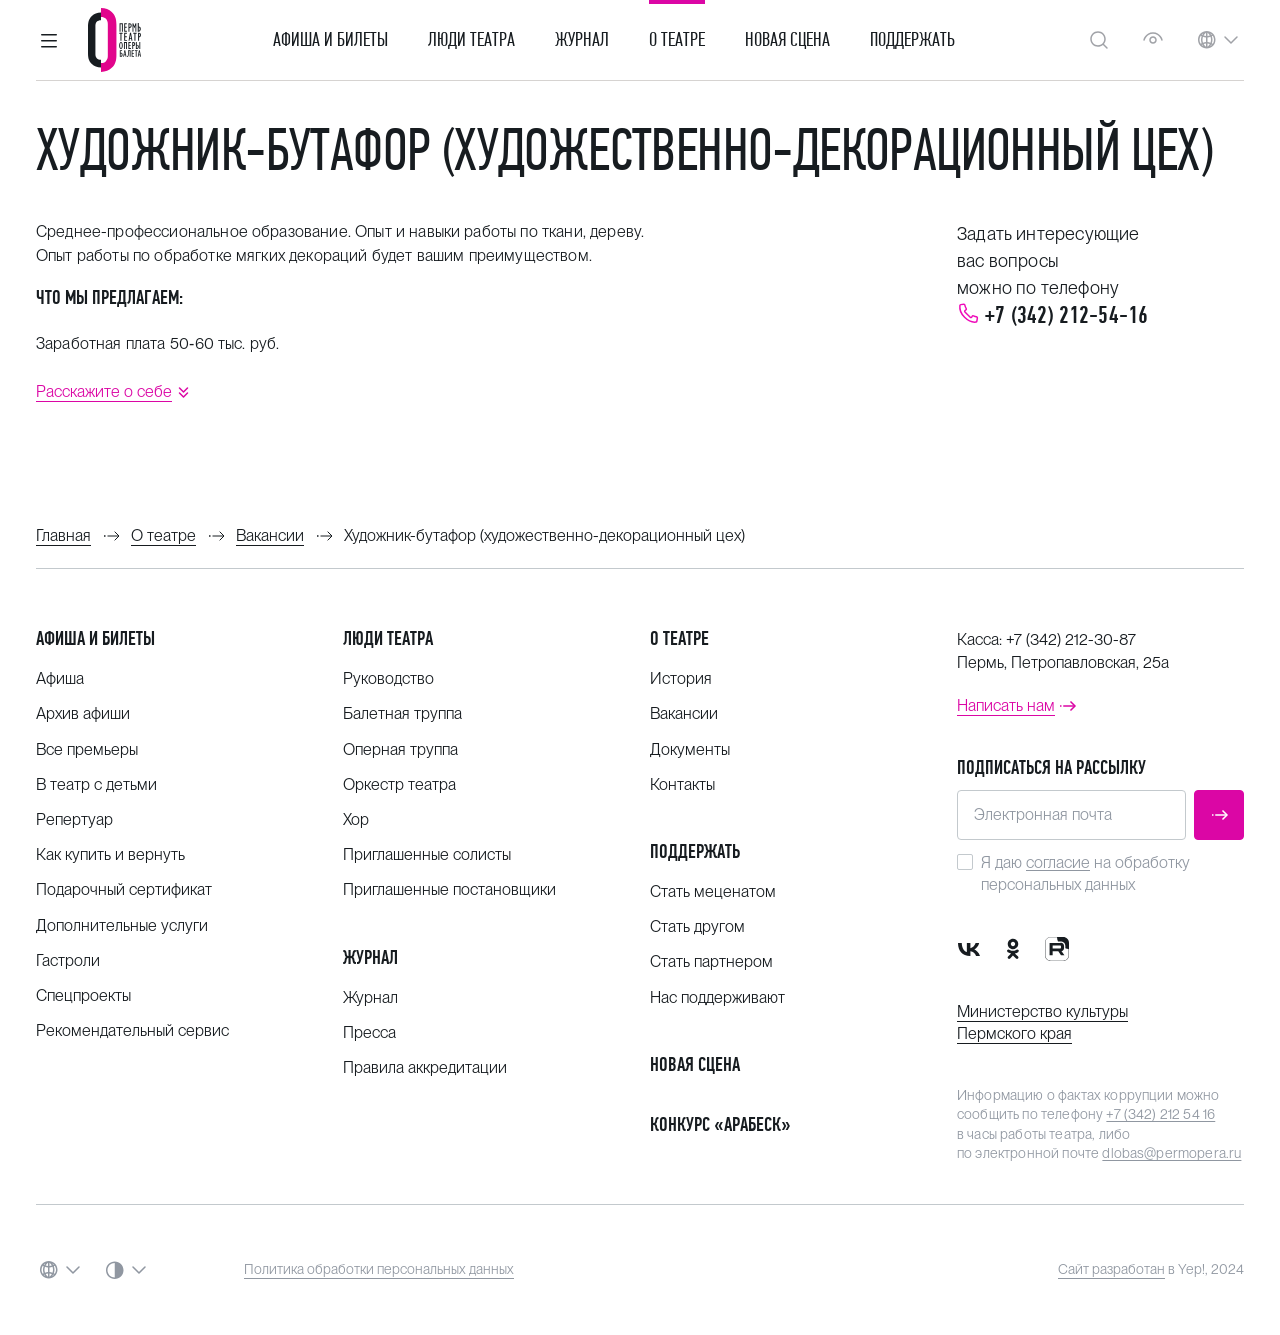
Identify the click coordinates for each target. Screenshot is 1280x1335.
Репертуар (74, 819)
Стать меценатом (713, 891)
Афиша (60, 678)
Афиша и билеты (330, 40)
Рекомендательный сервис (132, 1030)
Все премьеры (87, 749)
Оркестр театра (399, 784)
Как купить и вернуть (110, 854)
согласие (1058, 862)
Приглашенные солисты (427, 854)
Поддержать (912, 40)
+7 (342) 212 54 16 (1160, 1114)
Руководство (388, 678)
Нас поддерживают (717, 997)
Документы (690, 749)
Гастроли (68, 960)
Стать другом (697, 926)
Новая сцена (787, 40)
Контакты (682, 784)
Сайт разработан (1111, 1269)
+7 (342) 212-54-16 (1066, 315)
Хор (356, 819)
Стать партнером (711, 961)
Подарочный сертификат (124, 889)
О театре (677, 40)
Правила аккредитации (425, 1067)
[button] (49, 40)
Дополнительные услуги (122, 925)
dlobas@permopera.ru (1171, 1153)
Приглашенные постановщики (449, 889)
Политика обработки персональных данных (379, 1269)
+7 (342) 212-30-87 (1071, 639)
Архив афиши (83, 713)
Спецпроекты (83, 995)
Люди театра (471, 40)
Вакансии (684, 713)
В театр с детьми (96, 784)
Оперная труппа (400, 749)
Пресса (369, 1032)
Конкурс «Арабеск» (720, 1124)
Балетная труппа (402, 713)
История (681, 678)
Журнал (582, 40)
